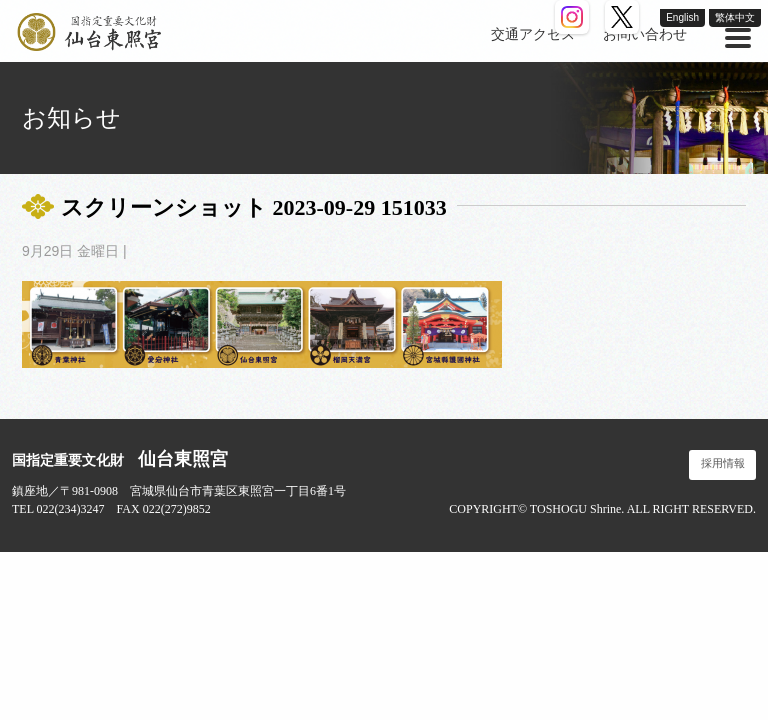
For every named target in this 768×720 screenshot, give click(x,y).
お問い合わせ (645, 34)
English (682, 17)
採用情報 (723, 463)
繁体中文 (735, 17)
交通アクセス (533, 34)
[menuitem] (533, 35)
